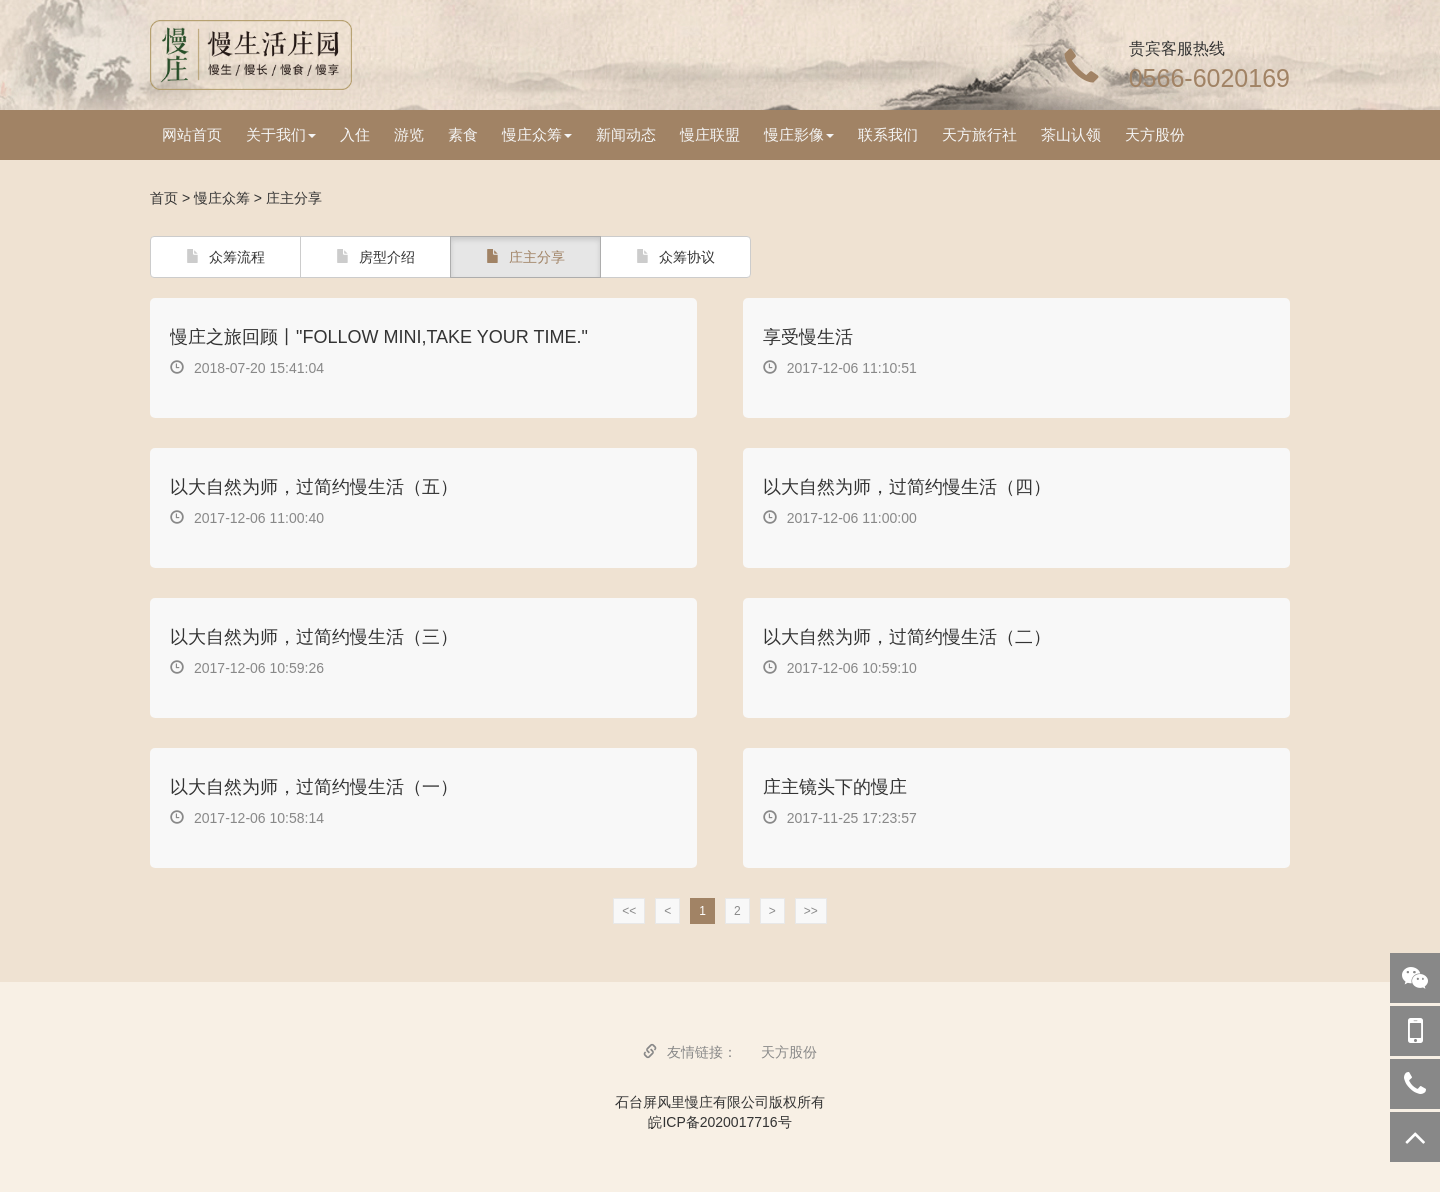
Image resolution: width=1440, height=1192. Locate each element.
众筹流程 (225, 257)
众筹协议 (675, 257)
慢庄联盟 (710, 134)
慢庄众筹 (537, 134)
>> (811, 911)
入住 (355, 134)
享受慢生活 (808, 337)
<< (629, 911)
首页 (164, 198)
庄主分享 (525, 257)
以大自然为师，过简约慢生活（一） (314, 787)
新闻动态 (626, 134)
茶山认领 (1071, 134)
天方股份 (1155, 134)
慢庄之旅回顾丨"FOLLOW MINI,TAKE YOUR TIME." (379, 337)
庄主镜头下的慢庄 (835, 787)
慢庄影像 (799, 134)
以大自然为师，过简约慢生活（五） (314, 487)
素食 (463, 134)
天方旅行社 (979, 134)
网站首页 (192, 134)
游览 (409, 134)
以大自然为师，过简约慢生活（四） (907, 487)
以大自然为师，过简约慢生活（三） (314, 637)
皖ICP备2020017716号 (719, 1122)
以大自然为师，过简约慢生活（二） (907, 637)
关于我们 (281, 134)
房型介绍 (375, 257)
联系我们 (888, 134)
